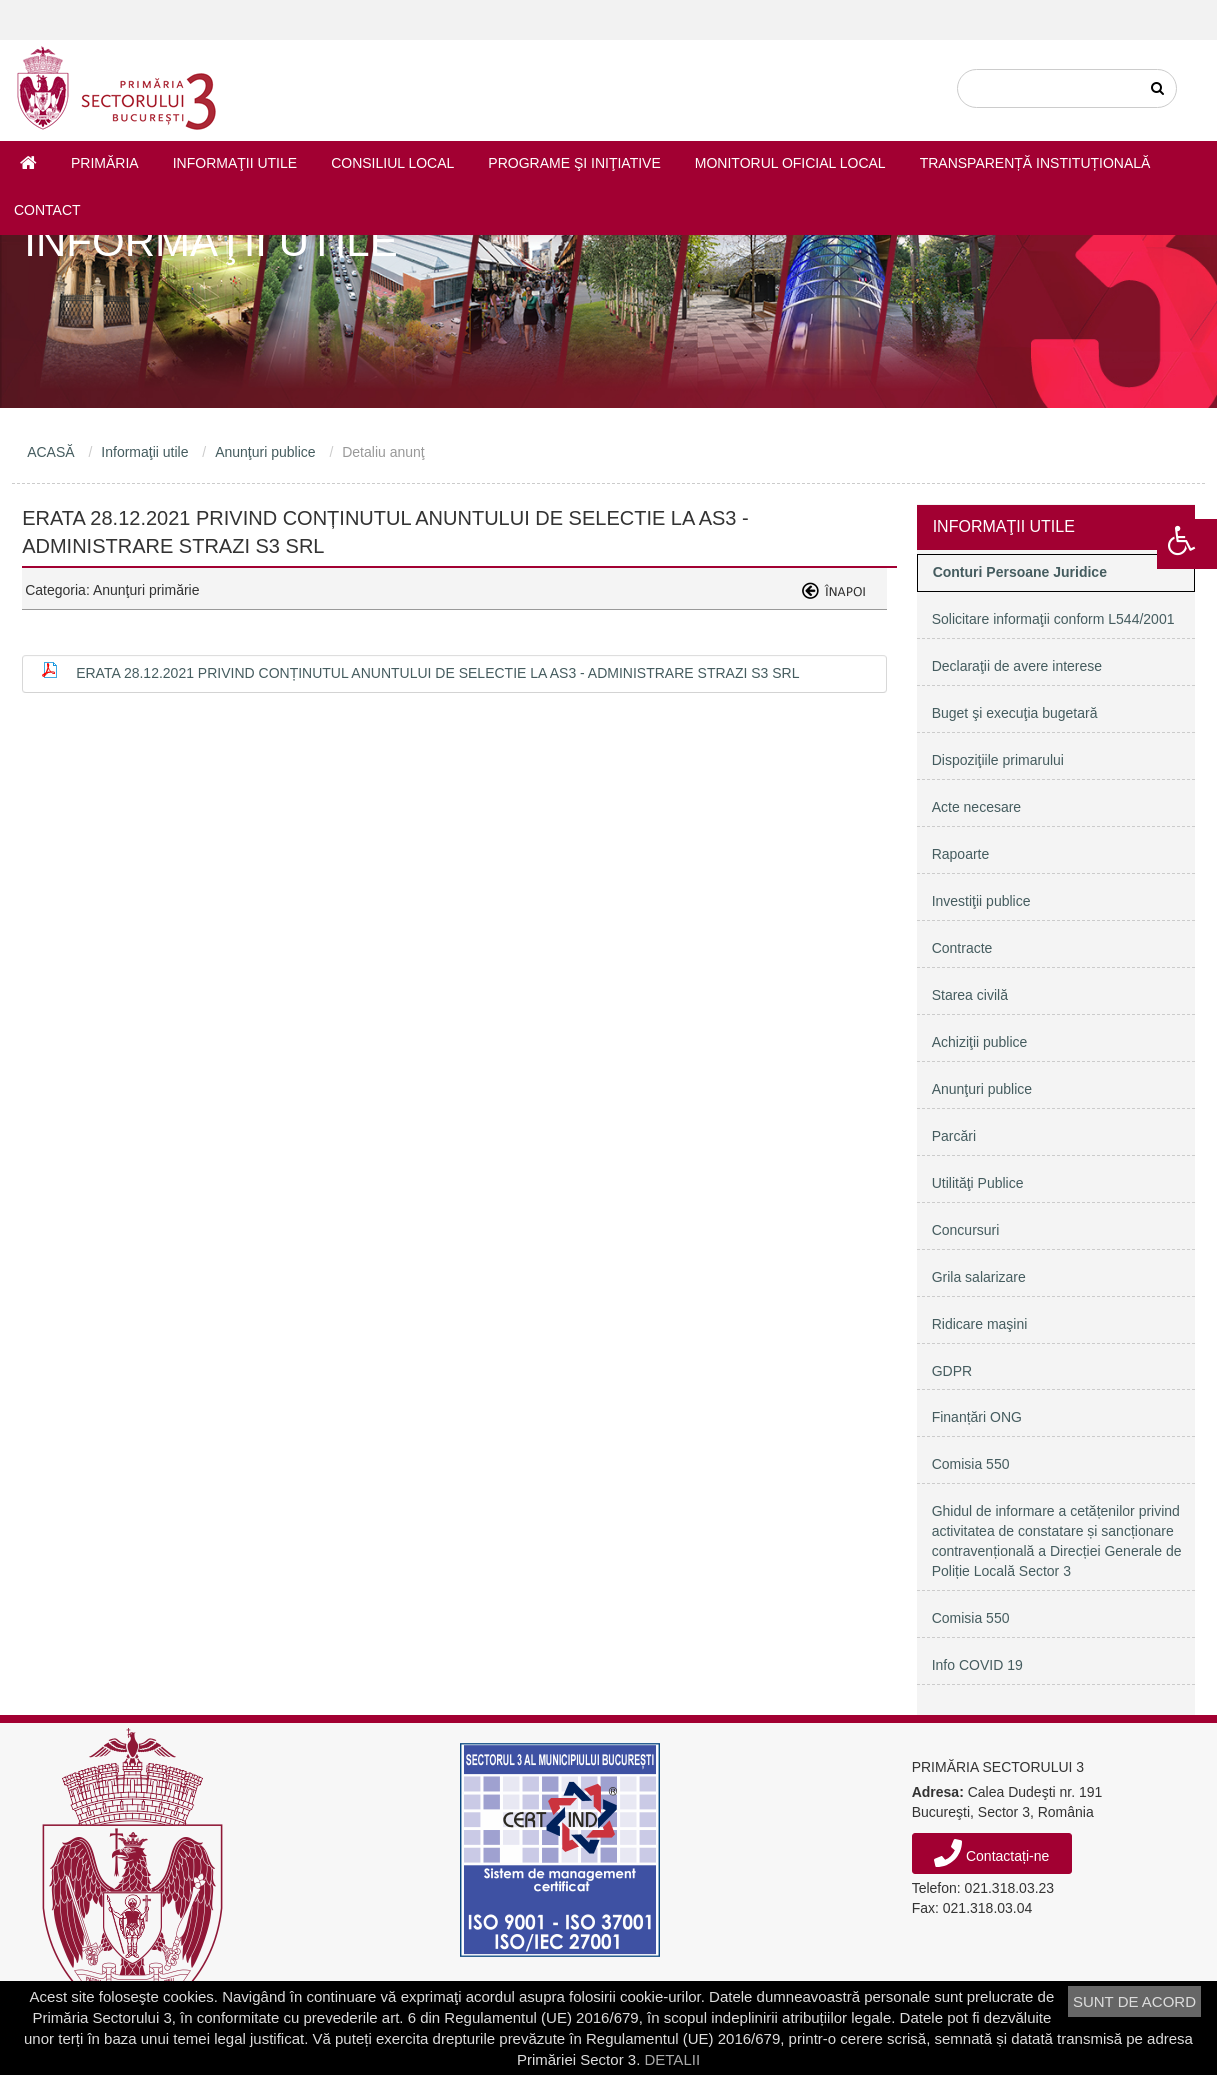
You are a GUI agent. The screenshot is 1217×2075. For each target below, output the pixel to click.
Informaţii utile (235, 163)
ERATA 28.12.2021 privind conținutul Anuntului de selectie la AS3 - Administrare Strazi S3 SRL (437, 673)
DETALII (672, 2059)
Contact (47, 210)
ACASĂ (50, 452)
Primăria (105, 163)
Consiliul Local (392, 163)
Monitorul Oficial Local (790, 163)
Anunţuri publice (265, 452)
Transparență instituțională (1035, 163)
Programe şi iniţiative (574, 163)
